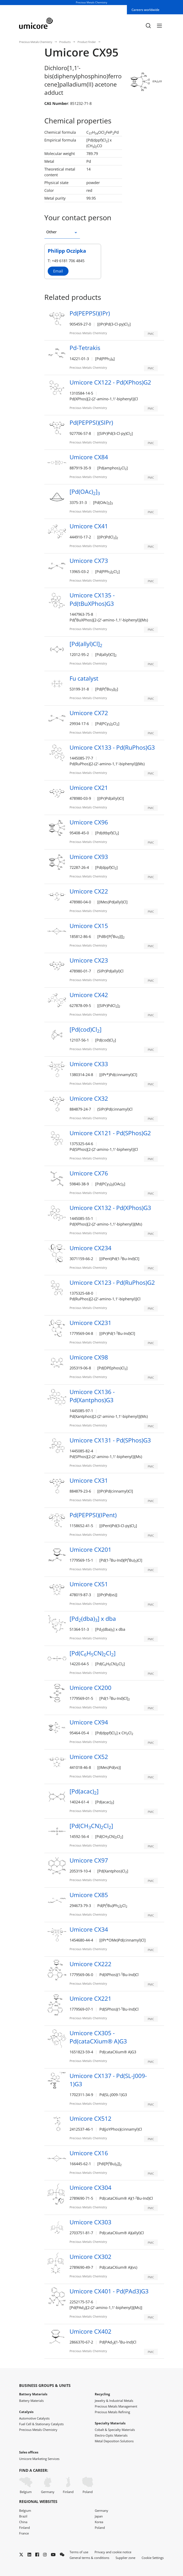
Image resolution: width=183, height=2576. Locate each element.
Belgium (26, 2485)
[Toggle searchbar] (148, 25)
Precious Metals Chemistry (35, 42)
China (23, 2522)
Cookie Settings (153, 2558)
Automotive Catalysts (34, 2418)
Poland (87, 2485)
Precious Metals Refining (112, 2412)
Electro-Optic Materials (111, 2435)
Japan (99, 2516)
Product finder (87, 42)
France (24, 2533)
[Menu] (159, 25)
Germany (47, 2485)
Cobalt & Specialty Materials (115, 2430)
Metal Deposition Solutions (114, 2441)
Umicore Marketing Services (39, 2459)
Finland (68, 2485)
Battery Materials (31, 2400)
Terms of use (79, 2552)
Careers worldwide (145, 10)
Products (65, 42)
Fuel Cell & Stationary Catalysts (41, 2424)
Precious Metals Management (116, 2406)
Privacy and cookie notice (113, 2552)
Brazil (23, 2516)
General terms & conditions (89, 2558)
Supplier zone (125, 2558)
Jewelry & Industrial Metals (114, 2400)
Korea (99, 2522)
